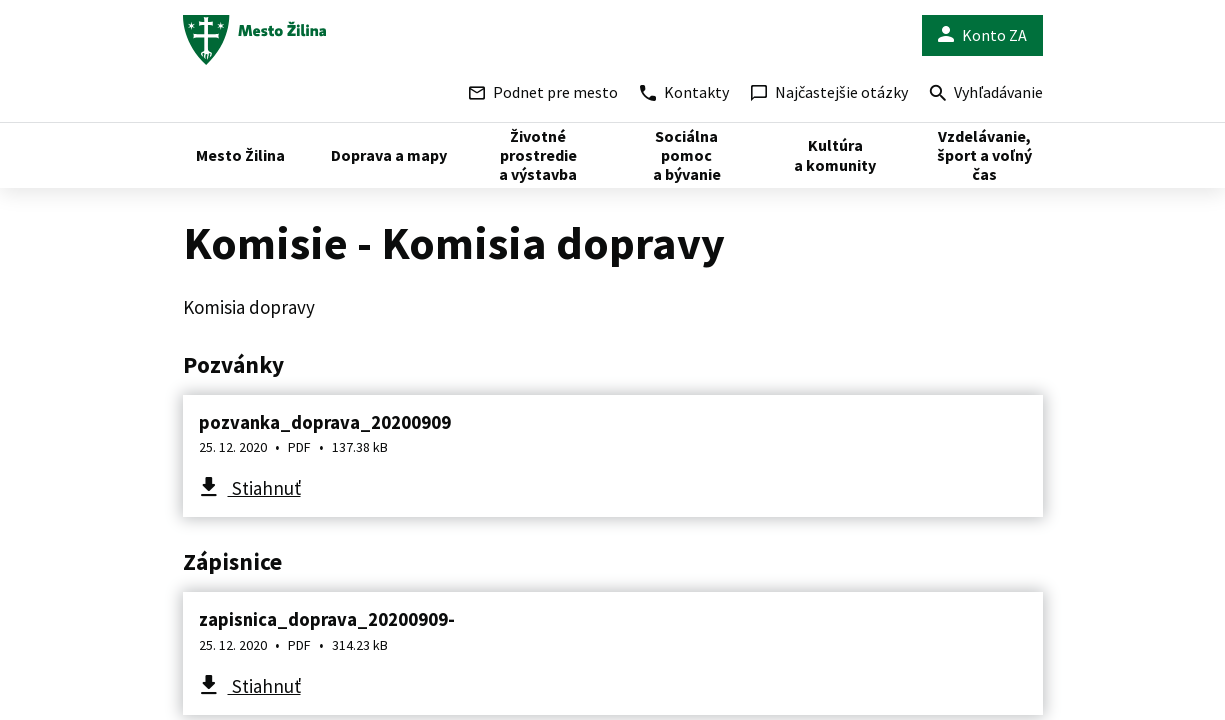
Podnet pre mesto (543, 92)
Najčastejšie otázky (829, 92)
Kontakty (684, 92)
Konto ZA (982, 35)
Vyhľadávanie (986, 94)
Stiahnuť (264, 488)
